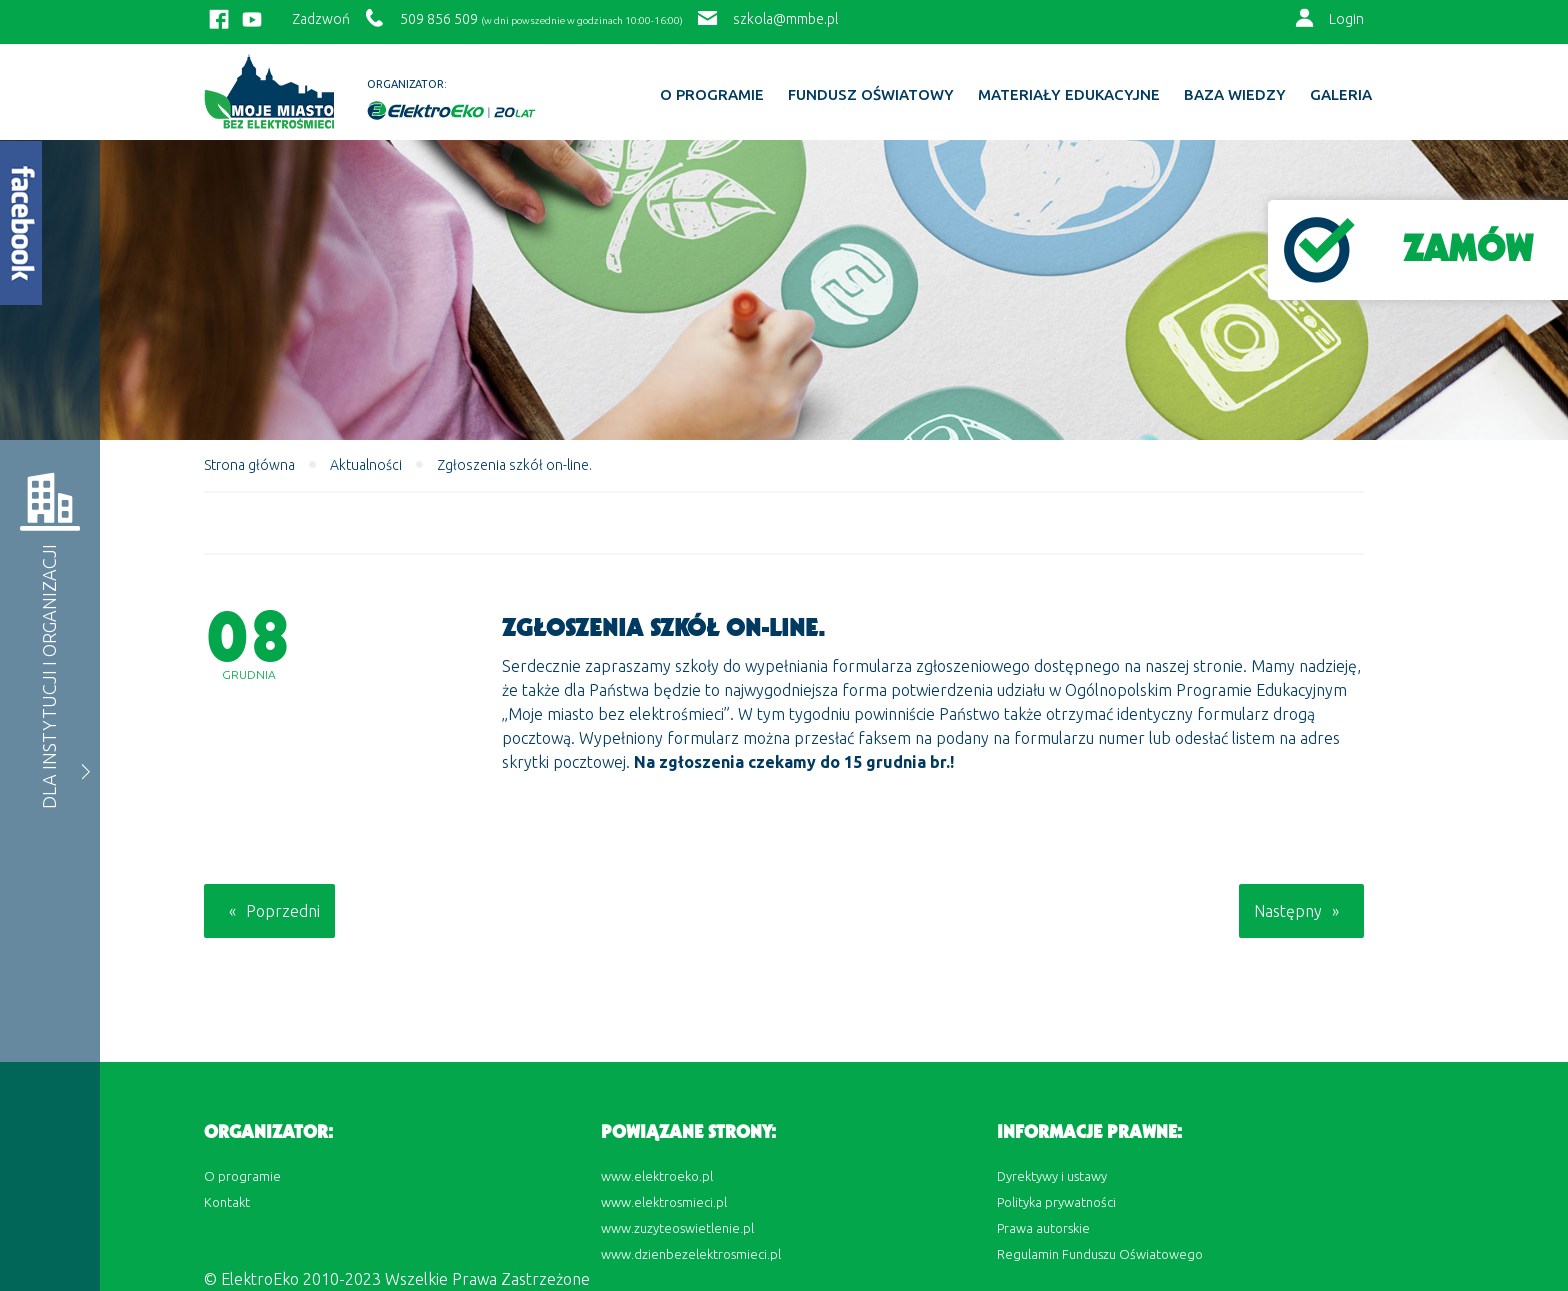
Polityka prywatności (1056, 1202)
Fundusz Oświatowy (871, 95)
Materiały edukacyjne (1069, 95)
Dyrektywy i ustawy (1052, 1176)
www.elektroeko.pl (657, 1176)
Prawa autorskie (1043, 1228)
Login (1346, 19)
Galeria (1341, 95)
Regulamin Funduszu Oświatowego (1100, 1254)
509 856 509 (439, 19)
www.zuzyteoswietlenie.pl (677, 1228)
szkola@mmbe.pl (785, 19)
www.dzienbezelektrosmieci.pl (691, 1254)
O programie (712, 95)
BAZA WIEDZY (1235, 95)
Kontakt (227, 1202)
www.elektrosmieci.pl (664, 1202)
